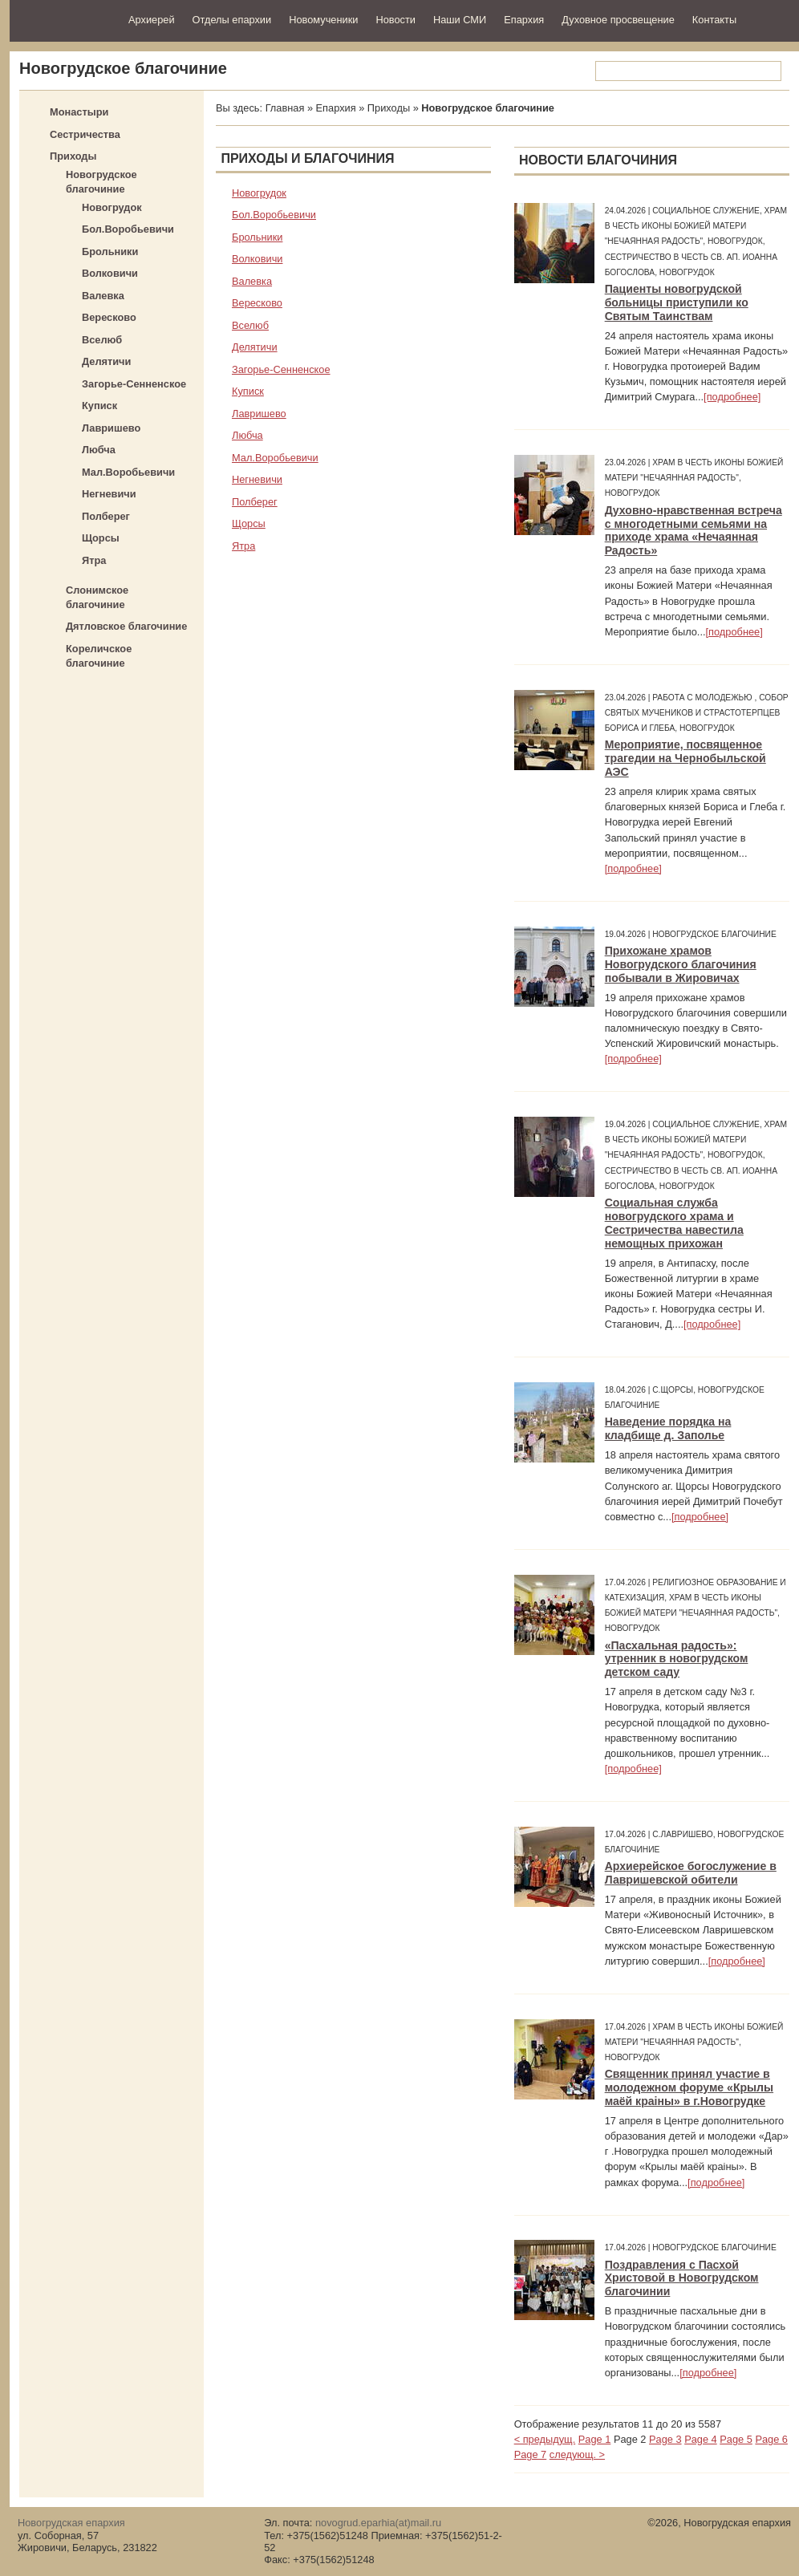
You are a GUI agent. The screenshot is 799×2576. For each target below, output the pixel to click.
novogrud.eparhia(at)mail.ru (378, 2523)
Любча (99, 450)
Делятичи (106, 361)
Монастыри (79, 112)
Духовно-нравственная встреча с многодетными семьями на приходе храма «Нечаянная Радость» (693, 531)
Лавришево (111, 428)
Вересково (109, 317)
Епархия (524, 20)
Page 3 (665, 2439)
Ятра (94, 560)
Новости (395, 20)
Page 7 (530, 2454)
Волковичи (110, 273)
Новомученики (323, 20)
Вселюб (102, 340)
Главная (285, 108)
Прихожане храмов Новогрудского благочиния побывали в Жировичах (680, 964)
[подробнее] (732, 397)
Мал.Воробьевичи (128, 472)
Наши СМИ (459, 20)
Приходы (73, 156)
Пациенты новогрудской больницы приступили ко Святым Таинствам (676, 302)
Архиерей (151, 20)
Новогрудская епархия (64, 19)
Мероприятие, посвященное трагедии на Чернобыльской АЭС (685, 758)
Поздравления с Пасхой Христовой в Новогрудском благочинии (682, 2278)
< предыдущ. (545, 2439)
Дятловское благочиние (126, 626)
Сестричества (85, 134)
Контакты (714, 20)
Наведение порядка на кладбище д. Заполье (668, 1428)
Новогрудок (112, 207)
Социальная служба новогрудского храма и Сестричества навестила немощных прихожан (674, 1223)
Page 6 (771, 2439)
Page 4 (700, 2439)
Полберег (106, 516)
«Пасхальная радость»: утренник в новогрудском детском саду (676, 1659)
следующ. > (577, 2454)
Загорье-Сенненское (134, 384)
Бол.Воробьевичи (128, 229)
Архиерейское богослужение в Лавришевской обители (691, 1873)
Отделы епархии (232, 20)
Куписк (99, 406)
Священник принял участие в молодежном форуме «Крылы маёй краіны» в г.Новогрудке (689, 2087)
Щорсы (101, 538)
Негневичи (109, 494)
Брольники (110, 251)
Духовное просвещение (618, 20)
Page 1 (594, 2439)
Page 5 (736, 2439)
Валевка (103, 296)
